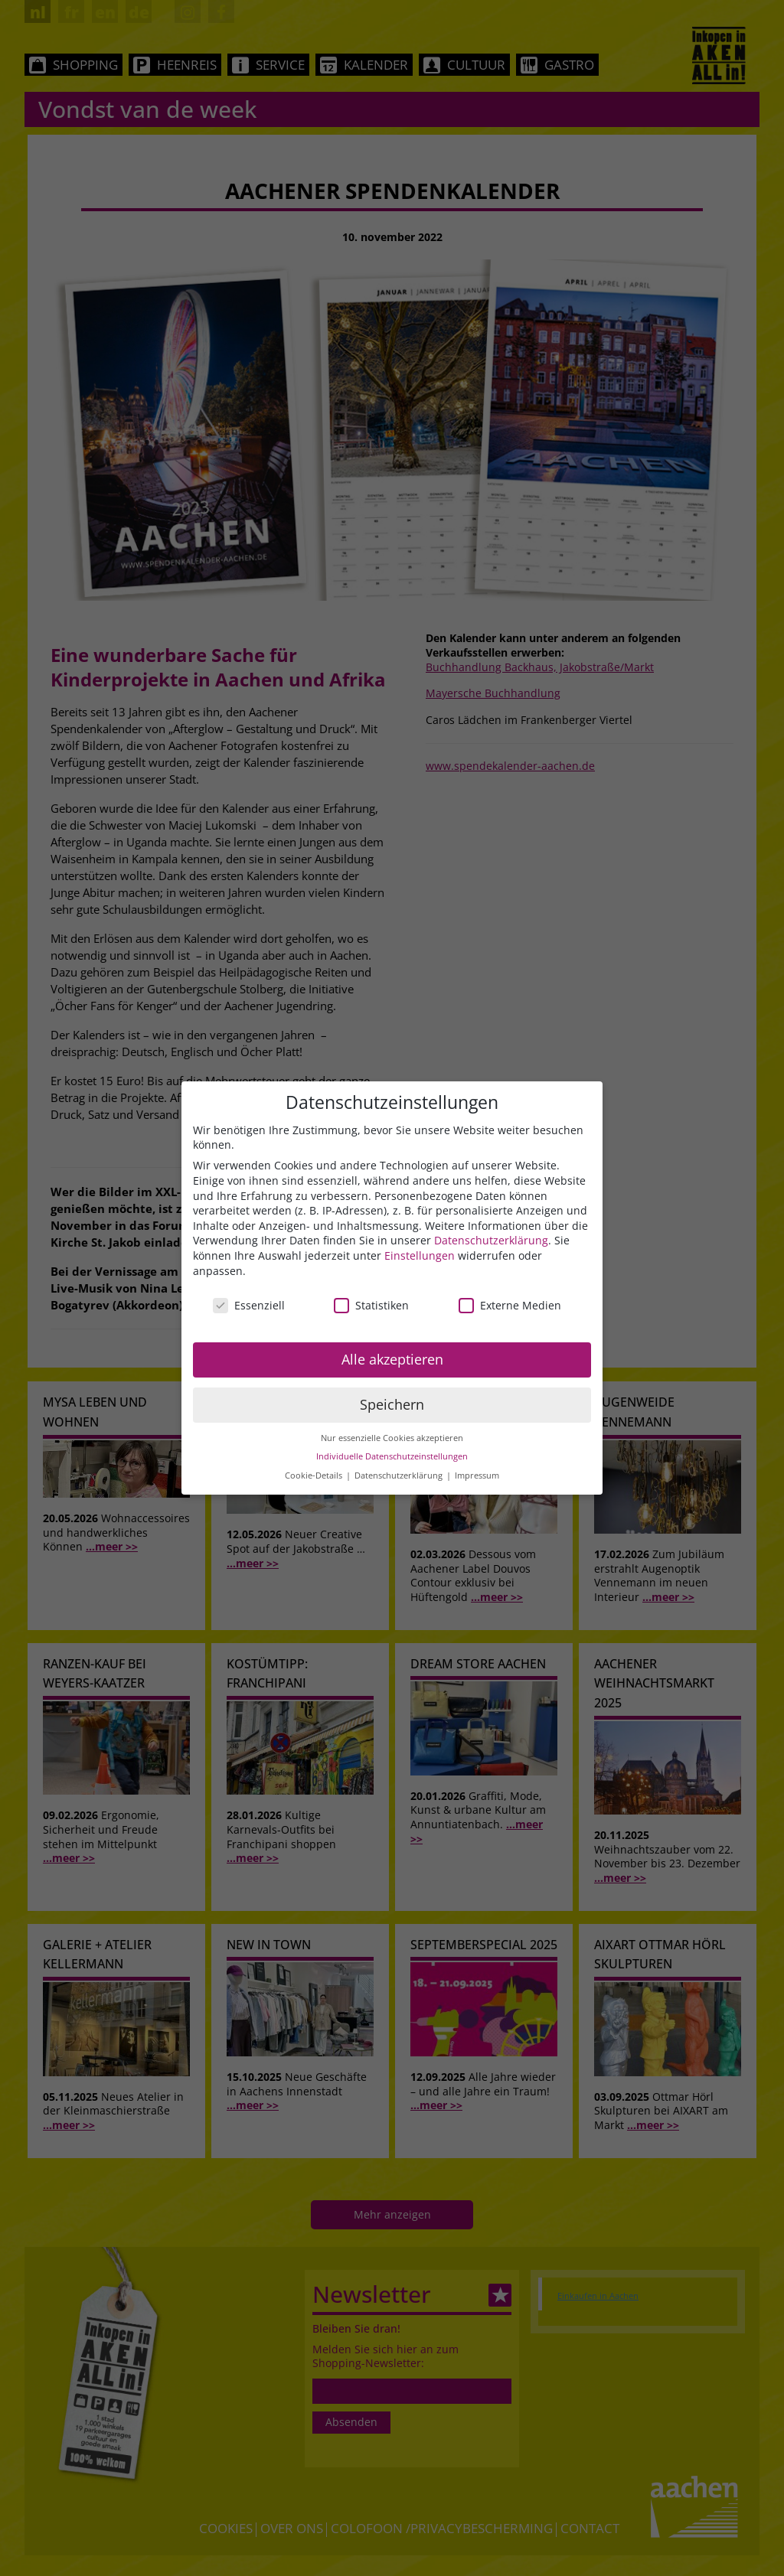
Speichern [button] (392, 1404)
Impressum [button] (477, 1475)
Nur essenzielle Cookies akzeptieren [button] (392, 1438)
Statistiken (371, 1305)
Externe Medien (510, 1305)
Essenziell (249, 1305)
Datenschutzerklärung (491, 1240)
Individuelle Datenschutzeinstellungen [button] (392, 1456)
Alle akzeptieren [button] (392, 1359)
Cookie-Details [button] (315, 1475)
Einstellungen (419, 1255)
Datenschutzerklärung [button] (399, 1475)
